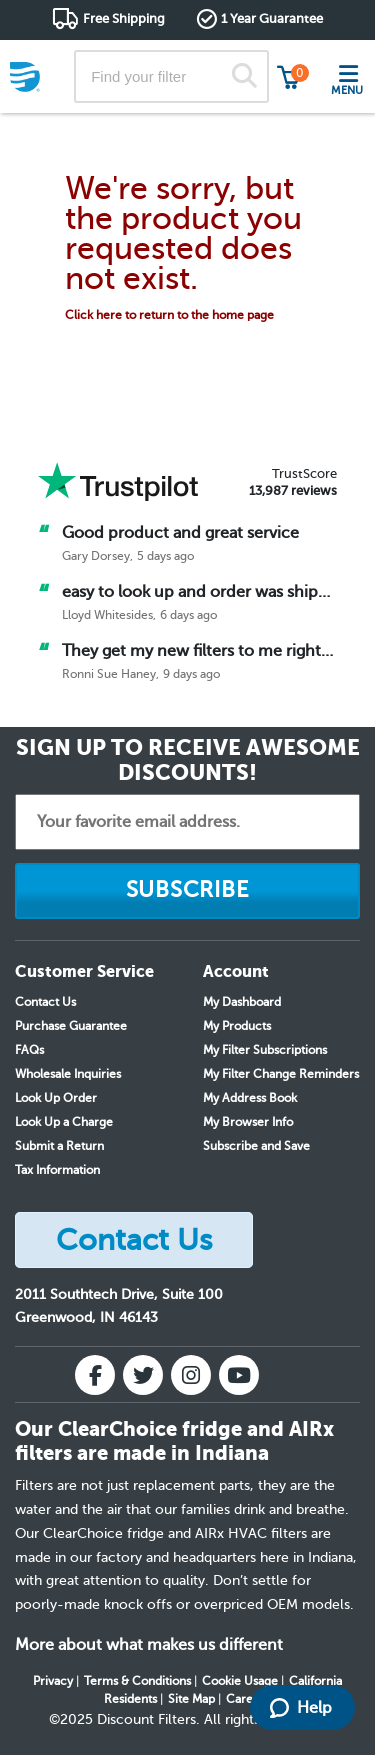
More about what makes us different (149, 1645)
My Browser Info (248, 1122)
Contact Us (45, 1002)
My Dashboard (242, 1002)
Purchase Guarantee (71, 1026)
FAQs (29, 1050)
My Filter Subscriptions (265, 1050)
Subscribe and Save (256, 1146)
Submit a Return (59, 1146)
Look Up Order (56, 1098)
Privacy (53, 1681)
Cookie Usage (240, 1681)
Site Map (191, 1699)
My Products (237, 1026)
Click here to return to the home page (169, 315)
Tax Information (57, 1170)
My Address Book (250, 1098)
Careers (248, 1699)
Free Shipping (124, 18)
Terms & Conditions (137, 1681)
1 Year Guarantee (272, 18)
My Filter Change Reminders (281, 1074)
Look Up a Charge (64, 1122)
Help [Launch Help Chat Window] (301, 1708)
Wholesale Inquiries (68, 1074)
